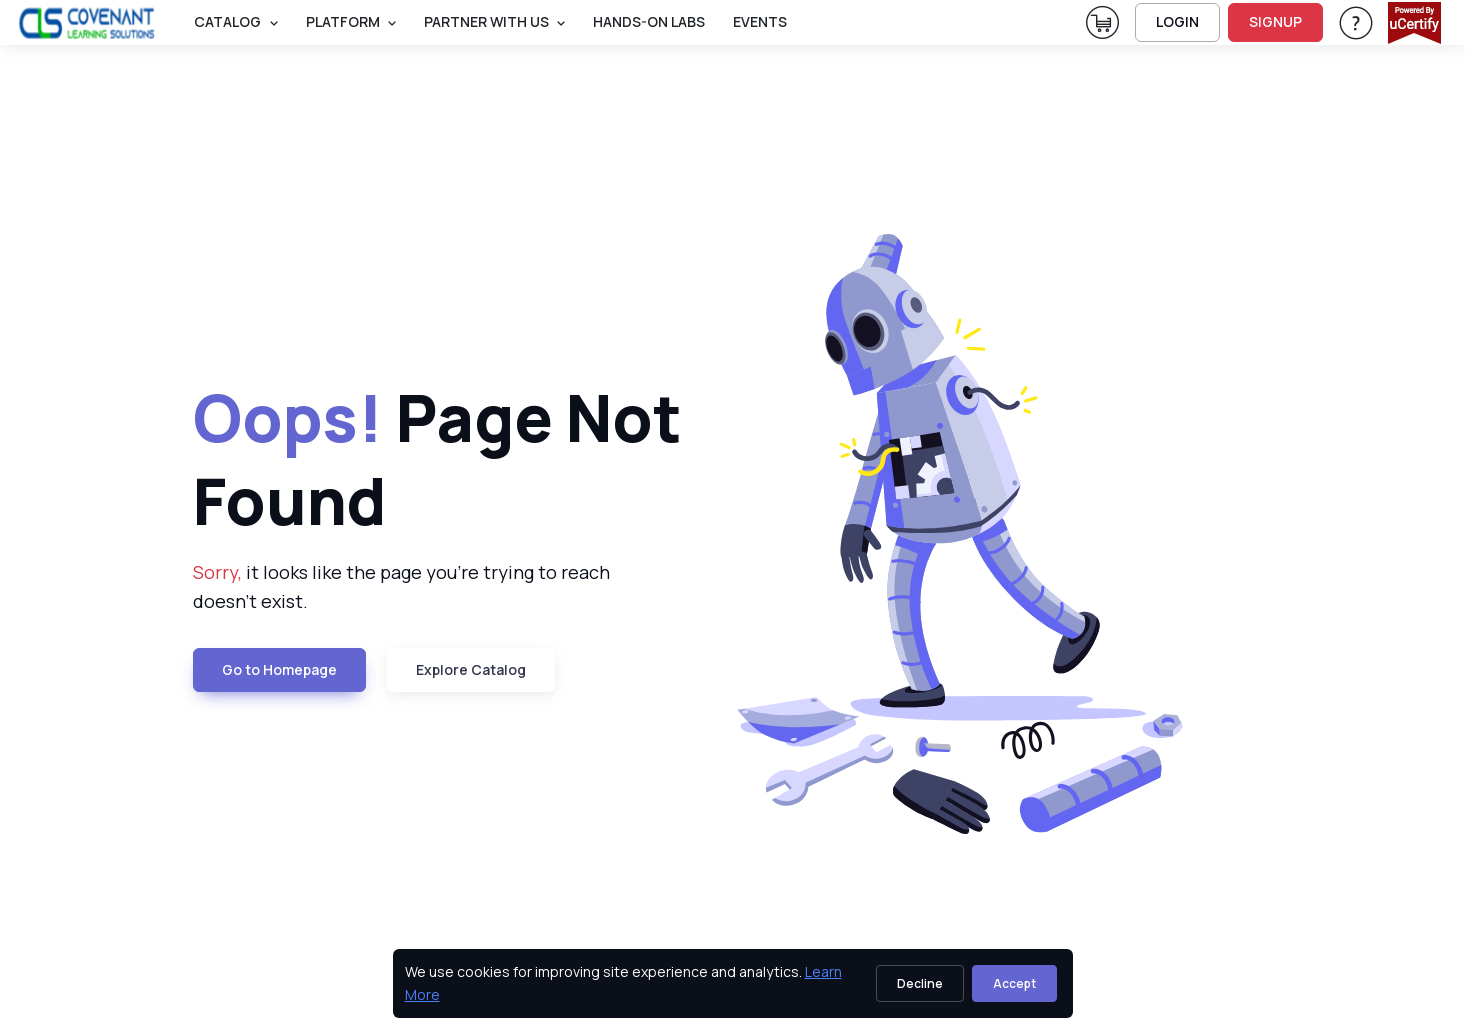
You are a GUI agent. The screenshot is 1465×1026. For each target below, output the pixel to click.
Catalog (227, 21)
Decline (920, 983)
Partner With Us (486, 21)
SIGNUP (1275, 21)
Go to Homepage (279, 669)
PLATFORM (343, 21)
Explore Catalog (471, 669)
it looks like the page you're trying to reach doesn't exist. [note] (401, 586)
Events (760, 21)
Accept (1014, 983)
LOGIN (1177, 21)
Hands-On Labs (649, 21)
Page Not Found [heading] (437, 459)
